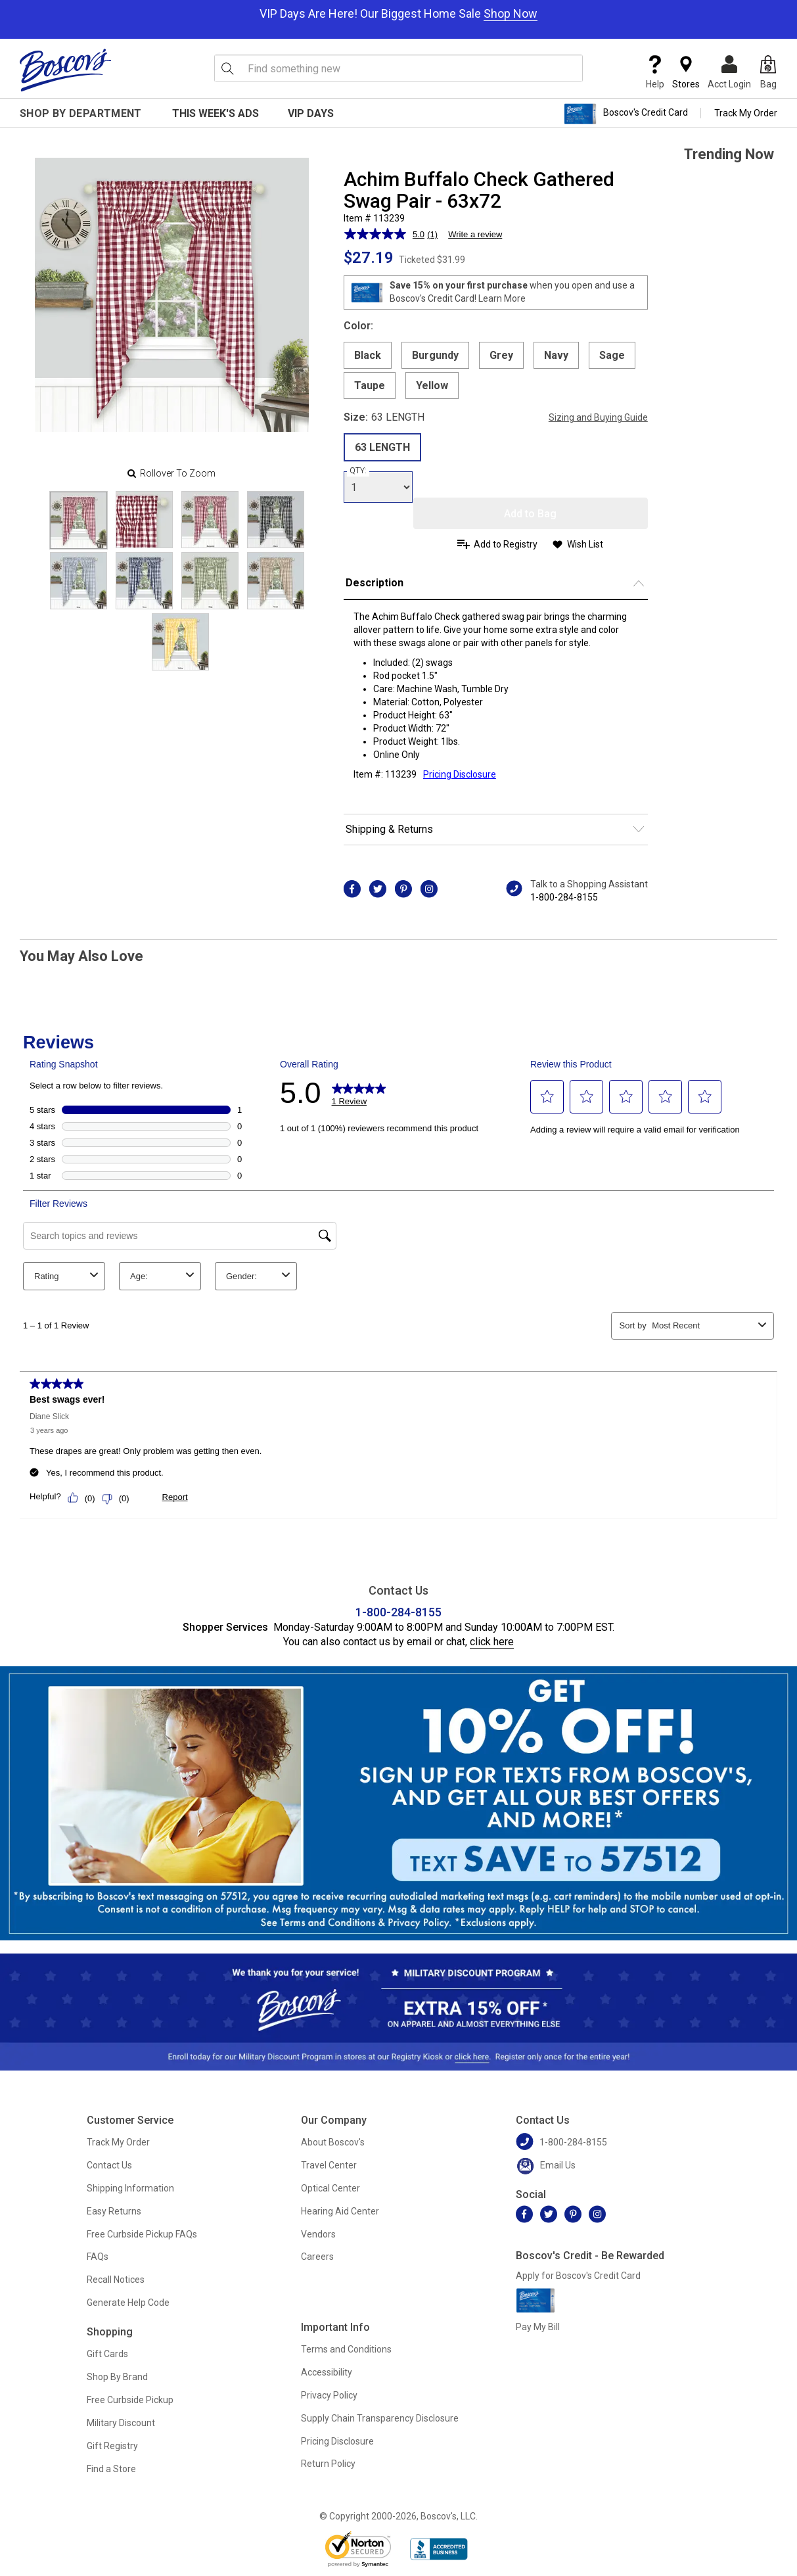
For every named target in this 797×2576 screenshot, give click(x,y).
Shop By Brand (117, 2377)
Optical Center (330, 2188)
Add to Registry (505, 544)
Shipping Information (130, 2188)
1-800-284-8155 (564, 897)
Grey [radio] (501, 355)
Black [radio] (367, 355)
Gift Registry (112, 2446)
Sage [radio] (612, 355)
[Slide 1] (144, 519)
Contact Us (109, 2165)
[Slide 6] (210, 580)
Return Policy (328, 2463)
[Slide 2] (210, 519)
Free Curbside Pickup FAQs (142, 2234)
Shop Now (510, 13)
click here (492, 1641)
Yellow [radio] (432, 385)
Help (655, 72)
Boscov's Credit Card (626, 114)
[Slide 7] (275, 580)
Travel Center (329, 2165)
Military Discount (121, 2423)
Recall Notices (116, 2279)
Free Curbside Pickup (130, 2400)
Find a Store (111, 2469)
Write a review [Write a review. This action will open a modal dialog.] (475, 234)
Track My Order (745, 113)
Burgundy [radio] (435, 355)
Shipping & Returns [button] (389, 829)
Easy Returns (114, 2211)
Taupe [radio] (369, 385)
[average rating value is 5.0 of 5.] (385, 234)
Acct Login (729, 72)
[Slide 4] (78, 580)
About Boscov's (333, 2142)
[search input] (399, 68)
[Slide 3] (275, 519)
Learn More (502, 298)
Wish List (585, 544)
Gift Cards (107, 2354)
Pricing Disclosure (337, 2441)
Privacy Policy (329, 2395)
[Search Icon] (227, 68)
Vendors (318, 2234)
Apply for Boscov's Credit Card (578, 2275)
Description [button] (374, 582)
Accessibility (326, 2372)
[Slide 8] (180, 641)
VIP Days (311, 113)
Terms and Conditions (346, 2349)
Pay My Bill (538, 2327)
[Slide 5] (144, 580)
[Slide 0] (78, 520)
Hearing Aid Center (340, 2211)
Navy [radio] (556, 355)
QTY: (358, 470)
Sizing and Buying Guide (598, 417)
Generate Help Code (128, 2302)
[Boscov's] (66, 69)
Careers (317, 2256)
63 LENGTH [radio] (382, 447)
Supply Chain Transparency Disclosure (380, 2418)
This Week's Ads (215, 113)
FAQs (97, 2256)
